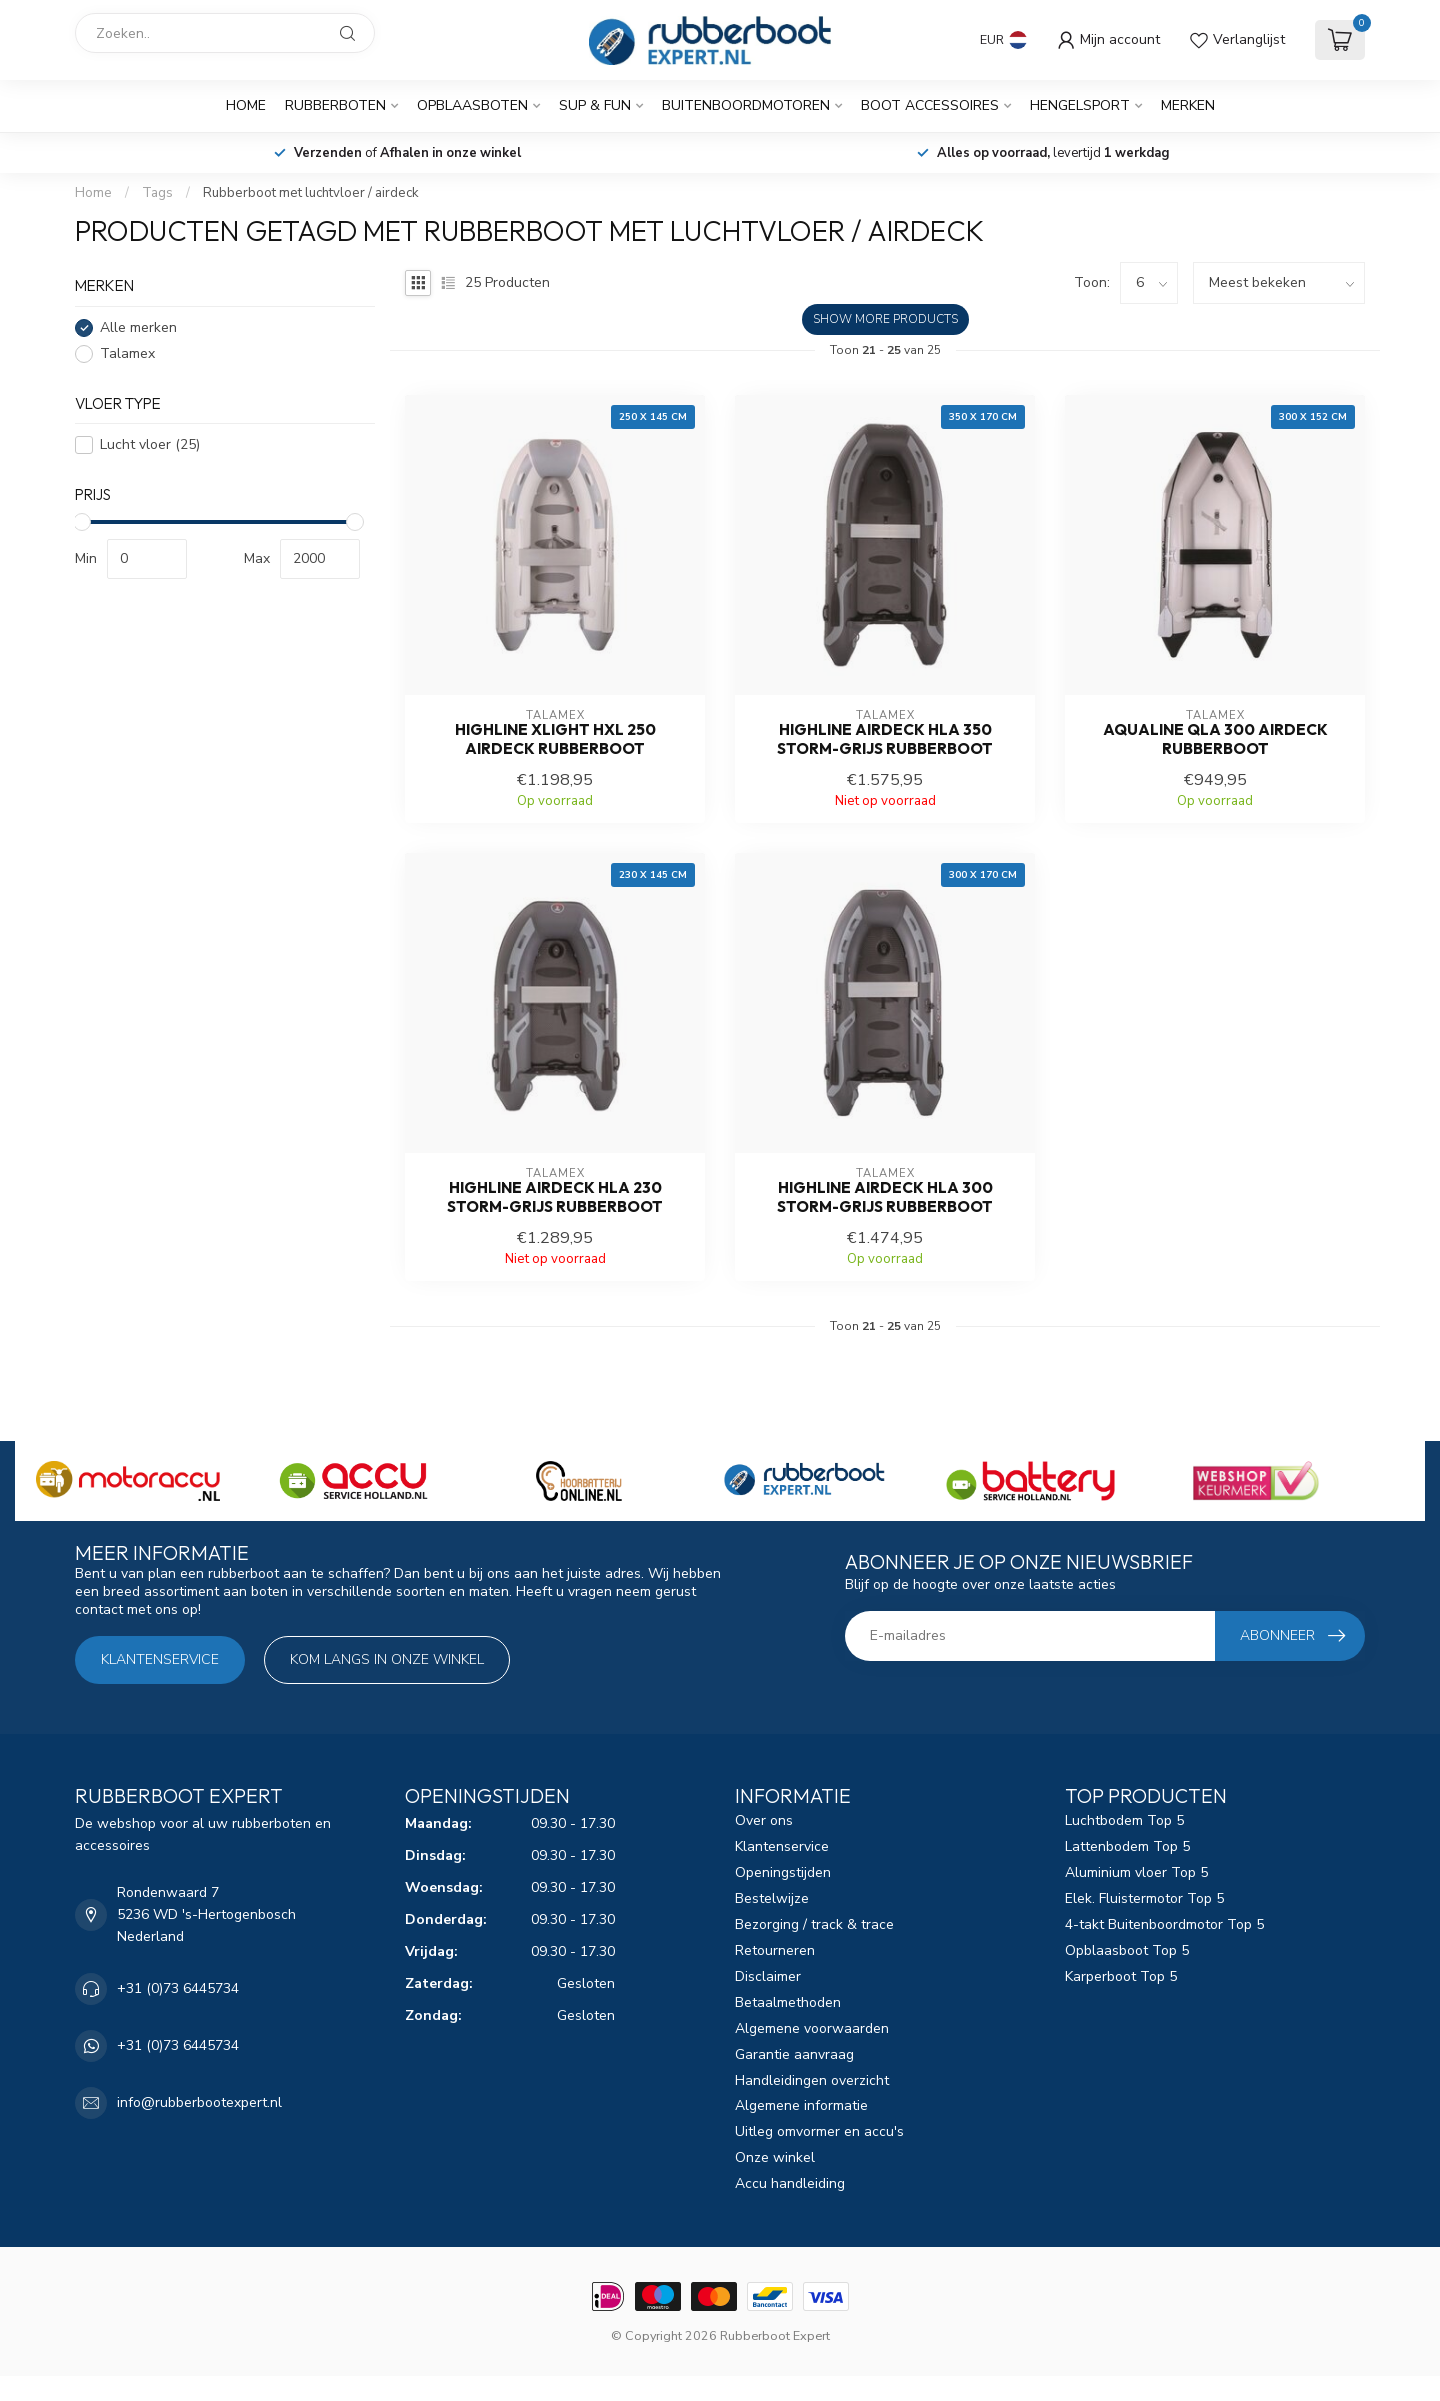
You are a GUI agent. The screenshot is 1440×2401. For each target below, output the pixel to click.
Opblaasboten (472, 105)
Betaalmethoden (788, 2002)
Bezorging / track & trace (814, 1924)
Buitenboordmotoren (746, 105)
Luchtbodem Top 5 (1124, 1820)
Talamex (127, 353)
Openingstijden (783, 1872)
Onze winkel (775, 2157)
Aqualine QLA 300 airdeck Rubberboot (1215, 739)
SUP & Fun (595, 105)
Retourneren (775, 1950)
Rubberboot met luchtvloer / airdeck (311, 193)
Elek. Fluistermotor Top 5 (1144, 1898)
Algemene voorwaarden (812, 2028)
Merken (1188, 105)
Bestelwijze (772, 1898)
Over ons (764, 1820)
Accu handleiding (790, 2183)
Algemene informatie (801, 2105)
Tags (157, 193)
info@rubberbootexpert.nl (199, 2102)
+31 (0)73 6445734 (178, 1988)
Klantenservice (160, 1659)
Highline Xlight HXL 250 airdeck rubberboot (555, 739)
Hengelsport (1080, 105)
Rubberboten (335, 105)
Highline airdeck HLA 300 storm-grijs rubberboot (885, 1197)
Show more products (885, 319)
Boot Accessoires (930, 105)
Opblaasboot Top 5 (1127, 1950)
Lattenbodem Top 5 (1127, 1846)
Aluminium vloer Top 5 (1136, 1872)
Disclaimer (768, 1976)
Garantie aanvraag (794, 2054)
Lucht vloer (150, 444)
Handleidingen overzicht (812, 2080)
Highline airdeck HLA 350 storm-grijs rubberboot (885, 739)
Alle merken (138, 327)
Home (246, 105)
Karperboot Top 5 (1121, 1976)
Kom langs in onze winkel (387, 1659)
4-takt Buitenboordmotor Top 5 (1164, 1924)
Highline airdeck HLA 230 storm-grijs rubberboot (555, 1197)
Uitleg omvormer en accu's (819, 2131)
